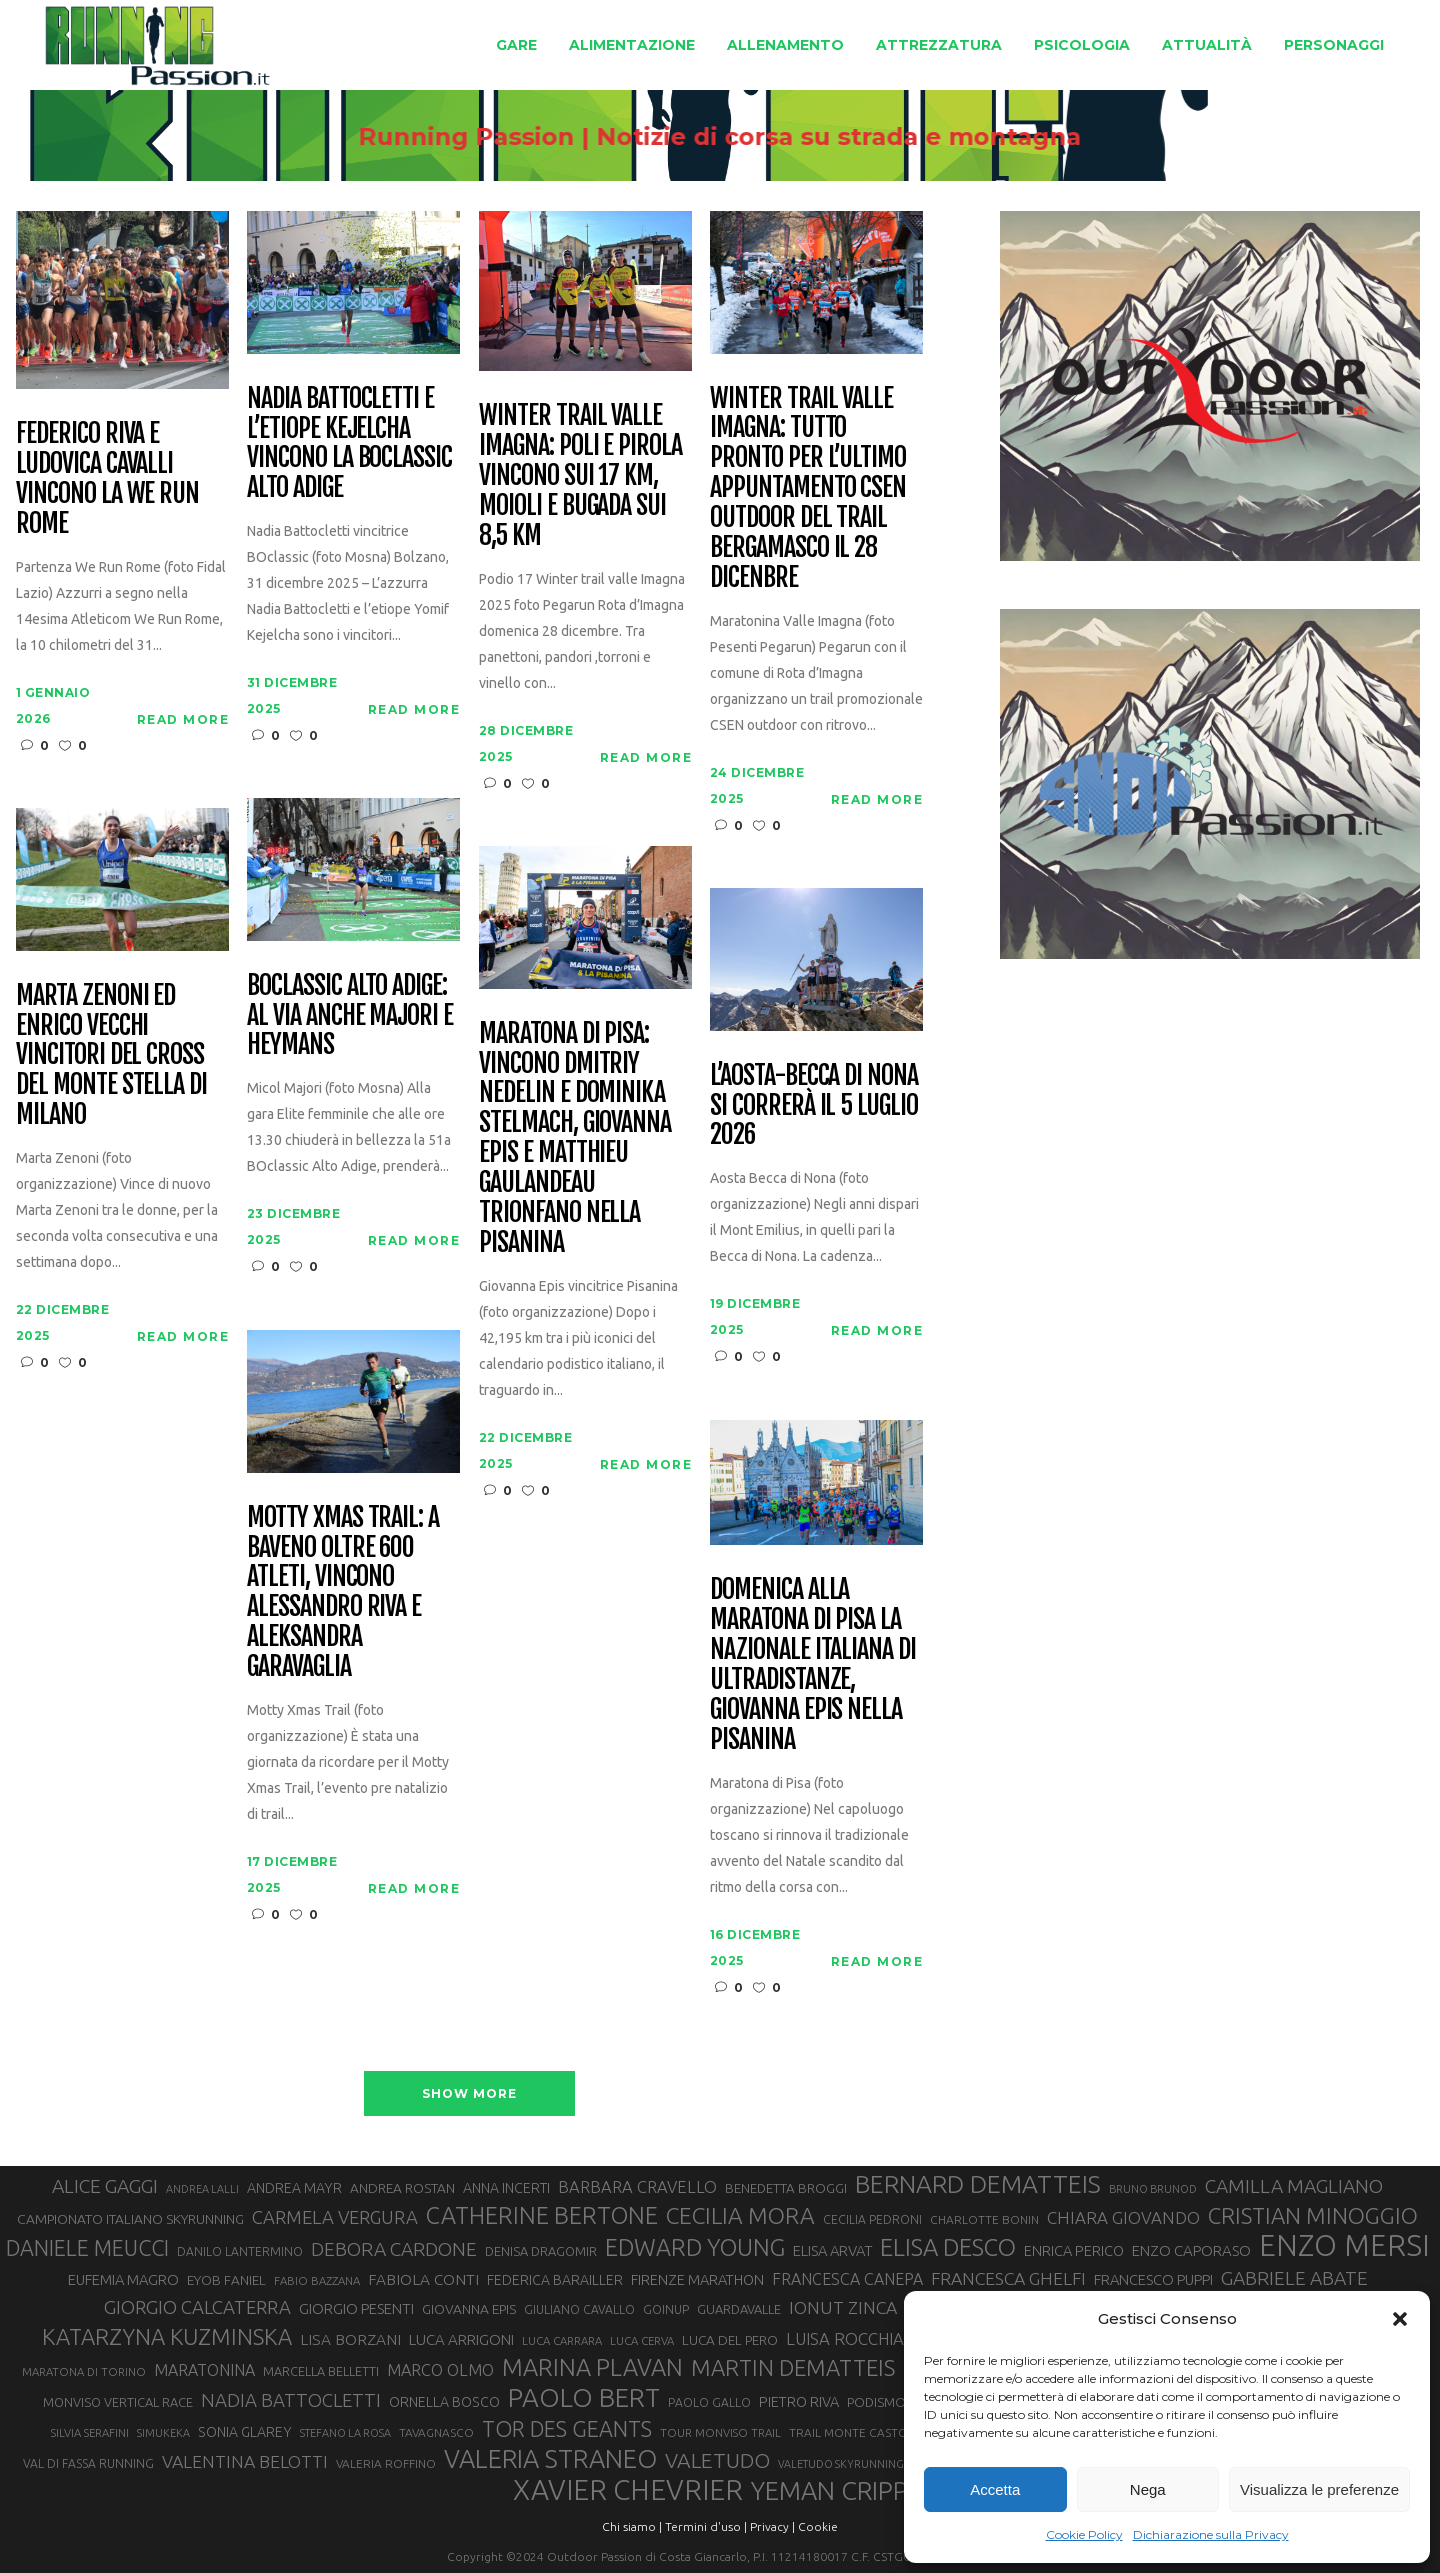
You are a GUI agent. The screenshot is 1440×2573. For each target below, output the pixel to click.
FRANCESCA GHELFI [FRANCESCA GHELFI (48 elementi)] (1008, 2278)
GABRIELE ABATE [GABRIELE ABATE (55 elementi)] (1294, 2278)
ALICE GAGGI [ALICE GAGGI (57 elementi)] (105, 2186)
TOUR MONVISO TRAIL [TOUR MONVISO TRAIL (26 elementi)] (720, 2432)
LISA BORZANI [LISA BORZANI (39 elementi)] (350, 2339)
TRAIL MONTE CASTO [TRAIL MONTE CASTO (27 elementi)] (848, 2432)
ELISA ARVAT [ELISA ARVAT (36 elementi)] (832, 2250)
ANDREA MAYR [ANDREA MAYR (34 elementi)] (294, 2188)
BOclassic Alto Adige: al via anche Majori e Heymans (350, 1016)
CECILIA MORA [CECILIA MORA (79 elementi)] (740, 2215)
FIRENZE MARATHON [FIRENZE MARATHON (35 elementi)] (697, 2279)
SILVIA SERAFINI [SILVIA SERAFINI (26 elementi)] (90, 2432)
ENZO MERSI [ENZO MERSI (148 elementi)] (1344, 2246)
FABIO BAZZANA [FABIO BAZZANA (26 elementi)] (317, 2280)
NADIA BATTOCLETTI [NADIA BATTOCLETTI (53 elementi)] (291, 2400)
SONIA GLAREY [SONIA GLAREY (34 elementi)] (245, 2432)
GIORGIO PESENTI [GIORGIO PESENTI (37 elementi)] (356, 2308)
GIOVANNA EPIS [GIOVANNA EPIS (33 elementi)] (469, 2309)
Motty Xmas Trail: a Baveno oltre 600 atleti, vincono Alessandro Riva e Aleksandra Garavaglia (343, 1592)
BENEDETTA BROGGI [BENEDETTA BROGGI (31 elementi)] (786, 2188)
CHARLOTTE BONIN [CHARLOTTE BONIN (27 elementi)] (984, 2219)
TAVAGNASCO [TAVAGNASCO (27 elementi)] (436, 2432)
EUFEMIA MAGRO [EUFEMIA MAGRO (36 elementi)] (123, 2279)
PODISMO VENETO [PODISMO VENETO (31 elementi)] (902, 2402)
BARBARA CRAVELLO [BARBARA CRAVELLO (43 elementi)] (637, 2187)
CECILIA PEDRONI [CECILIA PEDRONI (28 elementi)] (872, 2219)
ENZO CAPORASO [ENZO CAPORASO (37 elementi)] (1191, 2250)
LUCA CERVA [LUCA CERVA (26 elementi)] (642, 2340)
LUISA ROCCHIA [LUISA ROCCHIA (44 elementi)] (845, 2338)
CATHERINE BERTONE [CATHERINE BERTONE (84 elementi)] (542, 2215)
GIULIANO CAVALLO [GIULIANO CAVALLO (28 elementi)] (579, 2309)
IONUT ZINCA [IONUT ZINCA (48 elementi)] (843, 2307)
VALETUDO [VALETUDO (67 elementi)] (717, 2460)
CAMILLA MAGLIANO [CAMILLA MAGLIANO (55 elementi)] (1294, 2186)
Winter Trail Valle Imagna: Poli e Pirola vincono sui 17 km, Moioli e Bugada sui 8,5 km (580, 475)
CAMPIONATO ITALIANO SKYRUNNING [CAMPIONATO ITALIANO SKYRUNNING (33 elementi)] (130, 2219)
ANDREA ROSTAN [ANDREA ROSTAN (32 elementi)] (402, 2188)
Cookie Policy (1084, 2534)
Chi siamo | (632, 2526)
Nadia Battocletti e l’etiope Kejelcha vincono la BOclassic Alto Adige (349, 444)
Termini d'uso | (706, 2526)
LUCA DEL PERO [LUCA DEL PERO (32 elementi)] (730, 2340)
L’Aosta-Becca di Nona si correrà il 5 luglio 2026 (814, 1106)
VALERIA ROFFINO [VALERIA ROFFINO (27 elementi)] (386, 2463)
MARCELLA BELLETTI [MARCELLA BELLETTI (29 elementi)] (321, 2371)
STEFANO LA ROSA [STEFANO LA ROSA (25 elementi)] (345, 2433)
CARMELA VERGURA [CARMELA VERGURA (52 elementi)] (335, 2217)
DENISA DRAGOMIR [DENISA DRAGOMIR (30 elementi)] (541, 2251)
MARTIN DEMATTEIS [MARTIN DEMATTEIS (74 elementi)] (793, 2367)
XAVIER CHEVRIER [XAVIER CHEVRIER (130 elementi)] (628, 2490)
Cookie (818, 2526)
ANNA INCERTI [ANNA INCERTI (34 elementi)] (506, 2188)
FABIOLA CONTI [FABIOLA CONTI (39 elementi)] (423, 2279)
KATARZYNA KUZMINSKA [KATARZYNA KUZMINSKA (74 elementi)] (167, 2336)
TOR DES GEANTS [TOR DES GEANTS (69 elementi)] (567, 2429)
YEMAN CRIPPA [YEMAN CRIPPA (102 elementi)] (837, 2491)
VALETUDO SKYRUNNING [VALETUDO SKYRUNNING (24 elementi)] (841, 2464)
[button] (1400, 2319)
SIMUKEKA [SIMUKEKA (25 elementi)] (163, 2433)
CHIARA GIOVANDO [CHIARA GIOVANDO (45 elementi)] (1123, 2217)
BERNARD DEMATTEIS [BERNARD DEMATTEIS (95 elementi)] (978, 2184)
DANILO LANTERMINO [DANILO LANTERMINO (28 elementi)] (240, 2251)
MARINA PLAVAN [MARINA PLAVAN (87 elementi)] (592, 2367)
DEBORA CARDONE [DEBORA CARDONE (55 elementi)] (394, 2249)
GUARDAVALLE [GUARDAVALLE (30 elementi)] (739, 2309)
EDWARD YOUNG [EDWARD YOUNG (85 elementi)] (695, 2247)
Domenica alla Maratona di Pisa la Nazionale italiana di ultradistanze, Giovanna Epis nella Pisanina (813, 1664)
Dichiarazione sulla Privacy (1211, 2534)
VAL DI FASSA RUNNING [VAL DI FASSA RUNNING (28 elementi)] (88, 2463)
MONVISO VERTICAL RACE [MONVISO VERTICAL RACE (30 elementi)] (118, 2402)
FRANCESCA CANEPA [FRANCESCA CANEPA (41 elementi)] (847, 2279)
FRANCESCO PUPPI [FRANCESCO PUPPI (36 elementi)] (1153, 2279)
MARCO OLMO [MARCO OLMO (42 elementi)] (440, 2370)
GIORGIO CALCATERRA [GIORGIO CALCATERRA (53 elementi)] (197, 2307)
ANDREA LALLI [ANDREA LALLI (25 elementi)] (202, 2189)
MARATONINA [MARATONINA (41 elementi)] (204, 2370)
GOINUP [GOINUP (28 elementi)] (666, 2309)
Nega (1148, 2489)
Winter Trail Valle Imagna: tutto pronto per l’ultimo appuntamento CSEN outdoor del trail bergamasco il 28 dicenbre (808, 488)
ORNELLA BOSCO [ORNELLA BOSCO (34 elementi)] (444, 2402)
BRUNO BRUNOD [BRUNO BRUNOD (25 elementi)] (1153, 2189)
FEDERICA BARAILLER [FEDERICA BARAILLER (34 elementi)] (555, 2280)
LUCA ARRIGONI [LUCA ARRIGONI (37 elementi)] (461, 2339)
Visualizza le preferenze (1319, 2489)
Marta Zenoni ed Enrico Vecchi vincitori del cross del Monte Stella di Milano (111, 1055)
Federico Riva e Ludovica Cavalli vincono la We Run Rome (107, 479)
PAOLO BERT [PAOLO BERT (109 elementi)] (584, 2398)
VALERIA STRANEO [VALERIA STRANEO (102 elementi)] (550, 2459)
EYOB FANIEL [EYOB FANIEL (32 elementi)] (226, 2280)
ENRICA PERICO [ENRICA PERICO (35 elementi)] (1074, 2250)
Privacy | (772, 2526)
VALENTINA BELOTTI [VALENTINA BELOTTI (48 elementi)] (245, 2461)
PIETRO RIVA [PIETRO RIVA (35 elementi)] (799, 2401)
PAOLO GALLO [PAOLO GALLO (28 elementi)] (709, 2402)
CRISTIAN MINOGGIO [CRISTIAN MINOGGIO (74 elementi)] (1313, 2215)
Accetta (995, 2489)
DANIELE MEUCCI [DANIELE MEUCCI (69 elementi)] (87, 2248)
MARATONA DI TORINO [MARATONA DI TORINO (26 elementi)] (84, 2371)
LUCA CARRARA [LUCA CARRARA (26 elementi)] (562, 2340)
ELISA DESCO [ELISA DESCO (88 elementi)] (948, 2248)
